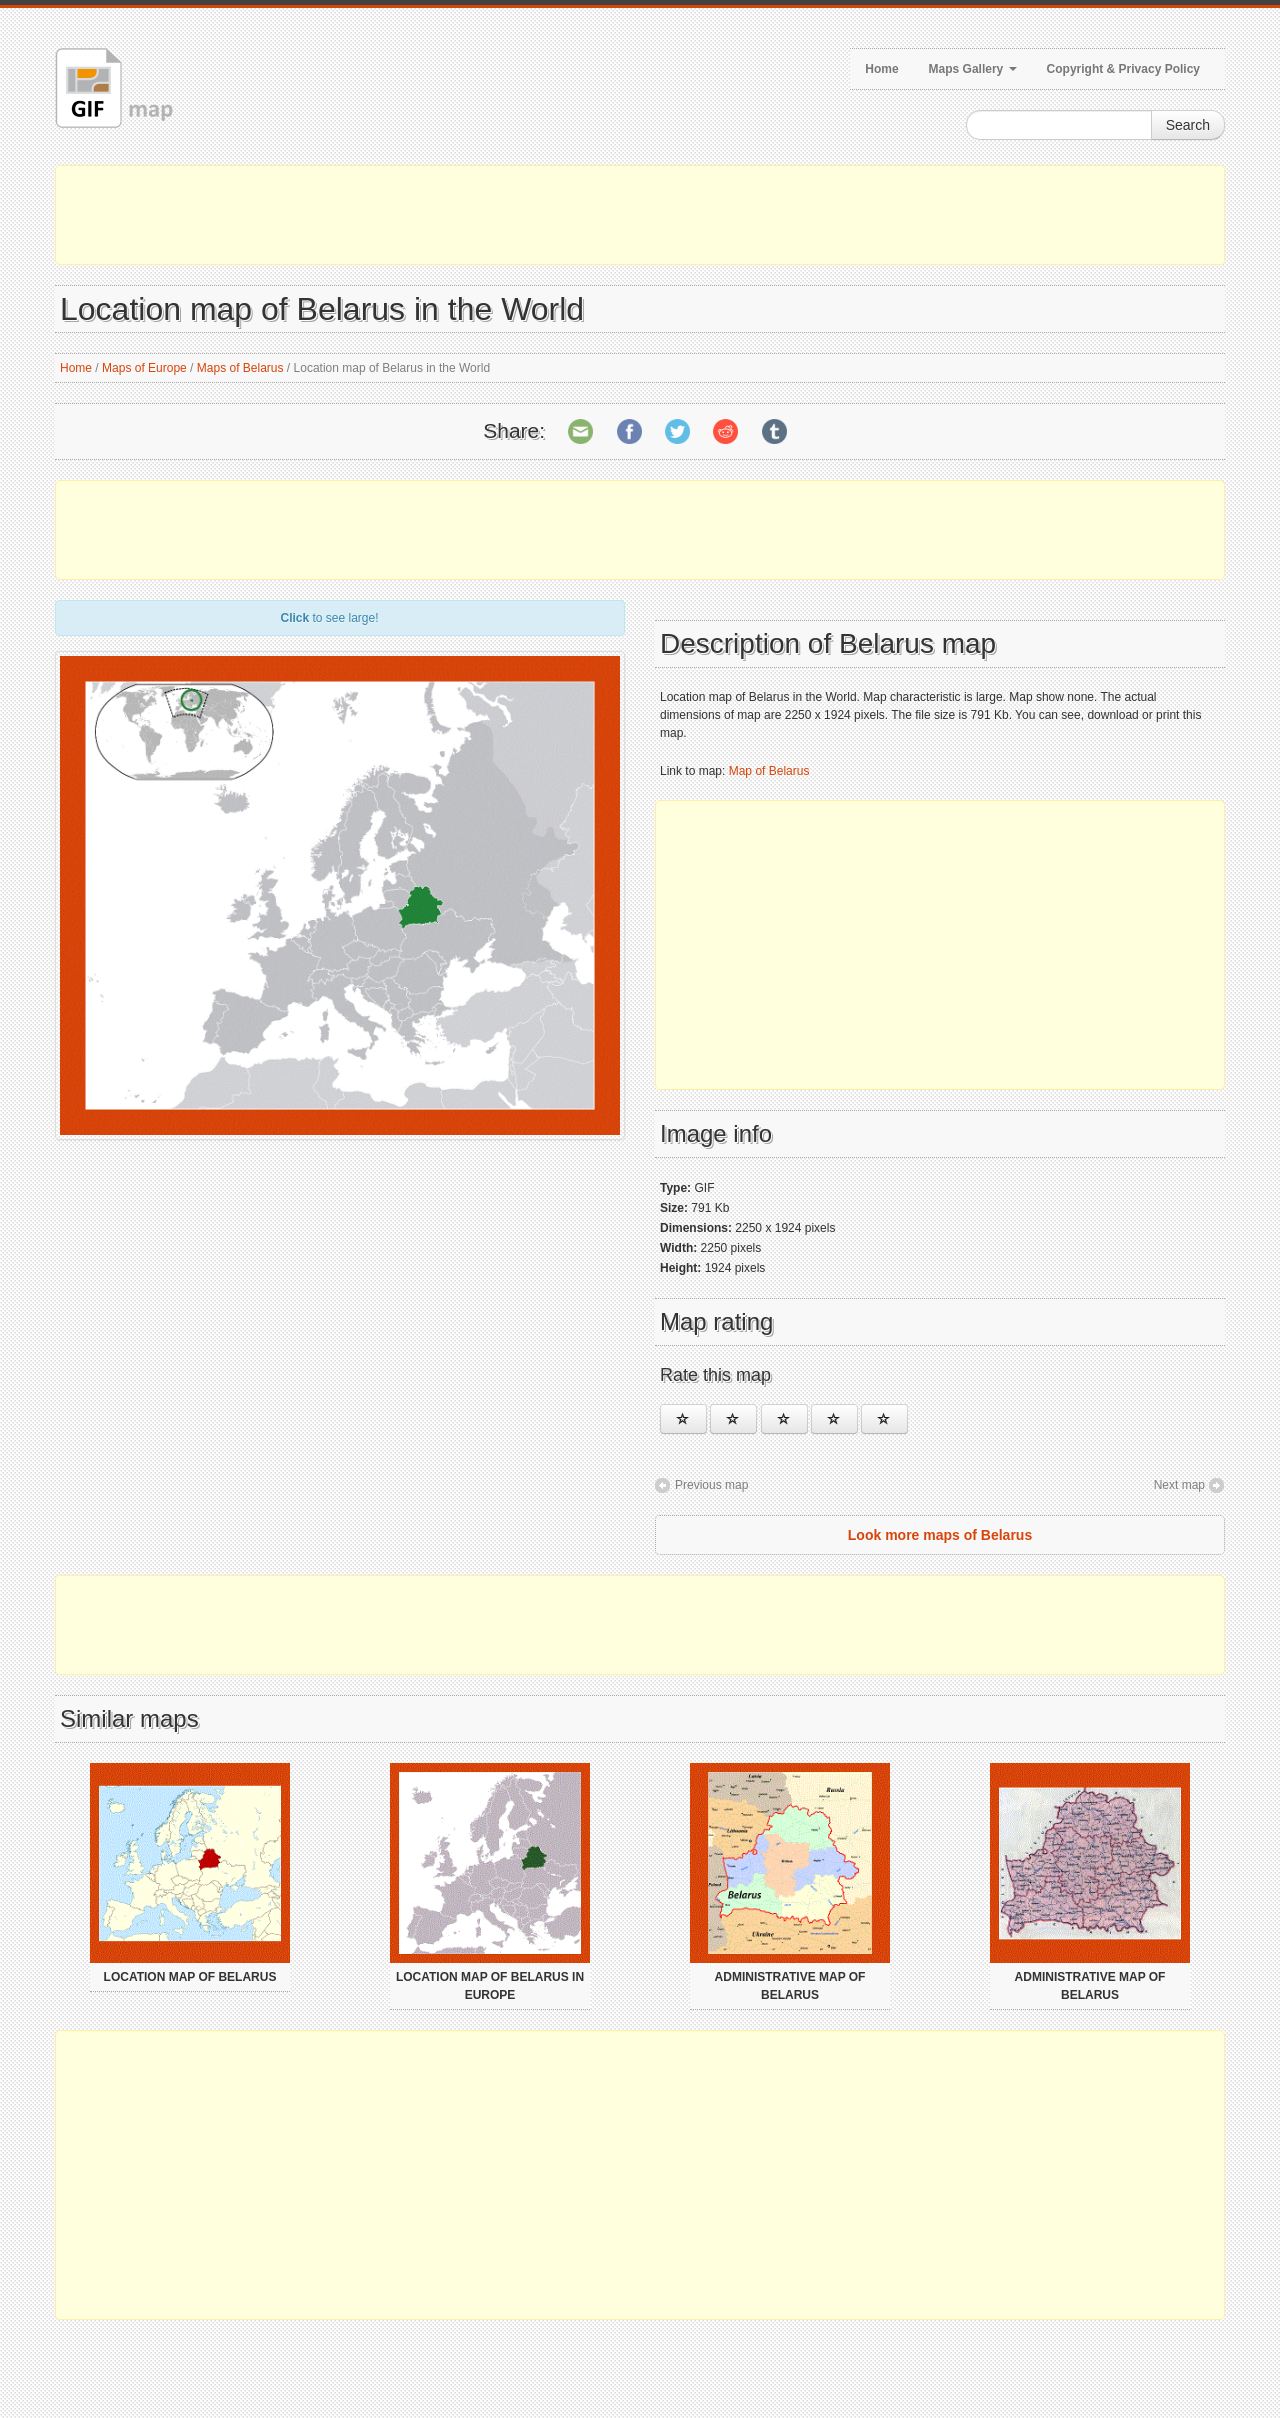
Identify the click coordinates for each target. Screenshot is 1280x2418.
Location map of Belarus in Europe (490, 1986)
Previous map (711, 1485)
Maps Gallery (973, 69)
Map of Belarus (769, 771)
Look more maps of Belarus (940, 1535)
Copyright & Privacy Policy (1123, 69)
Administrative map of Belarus (790, 1986)
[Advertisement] (640, 215)
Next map (1179, 1485)
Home (881, 69)
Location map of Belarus (190, 1977)
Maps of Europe (144, 368)
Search (1188, 125)
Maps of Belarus (240, 368)
